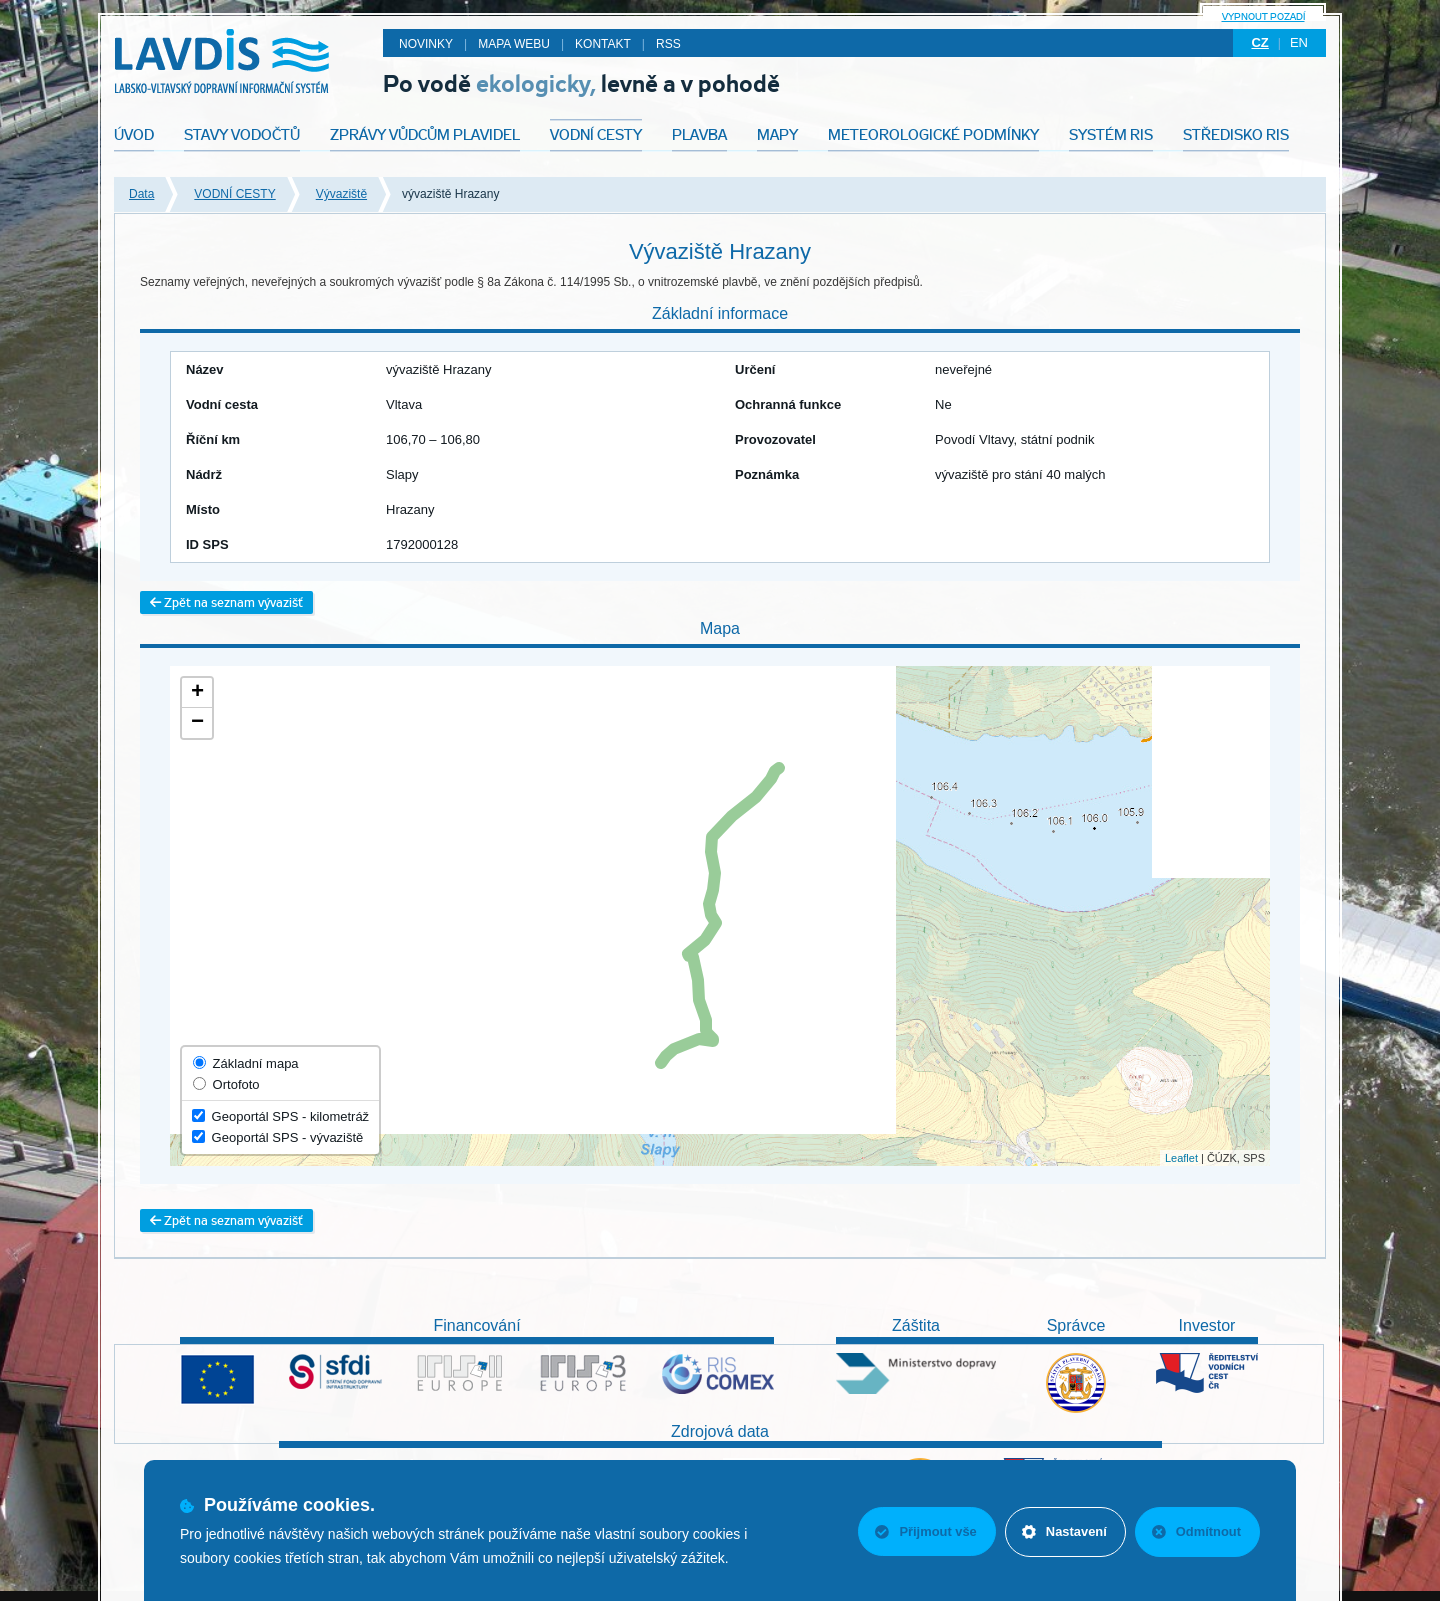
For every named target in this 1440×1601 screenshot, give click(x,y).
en (1299, 42)
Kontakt (603, 44)
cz (1259, 42)
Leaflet (1181, 1158)
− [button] (197, 723)
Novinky (426, 44)
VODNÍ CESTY (234, 194)
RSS (668, 44)
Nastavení (1062, 1531)
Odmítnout (1196, 1531)
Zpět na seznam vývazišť (226, 602)
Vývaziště (341, 194)
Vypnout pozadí (1263, 16)
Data (141, 194)
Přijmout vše (923, 1531)
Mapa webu (514, 44)
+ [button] (197, 693)
